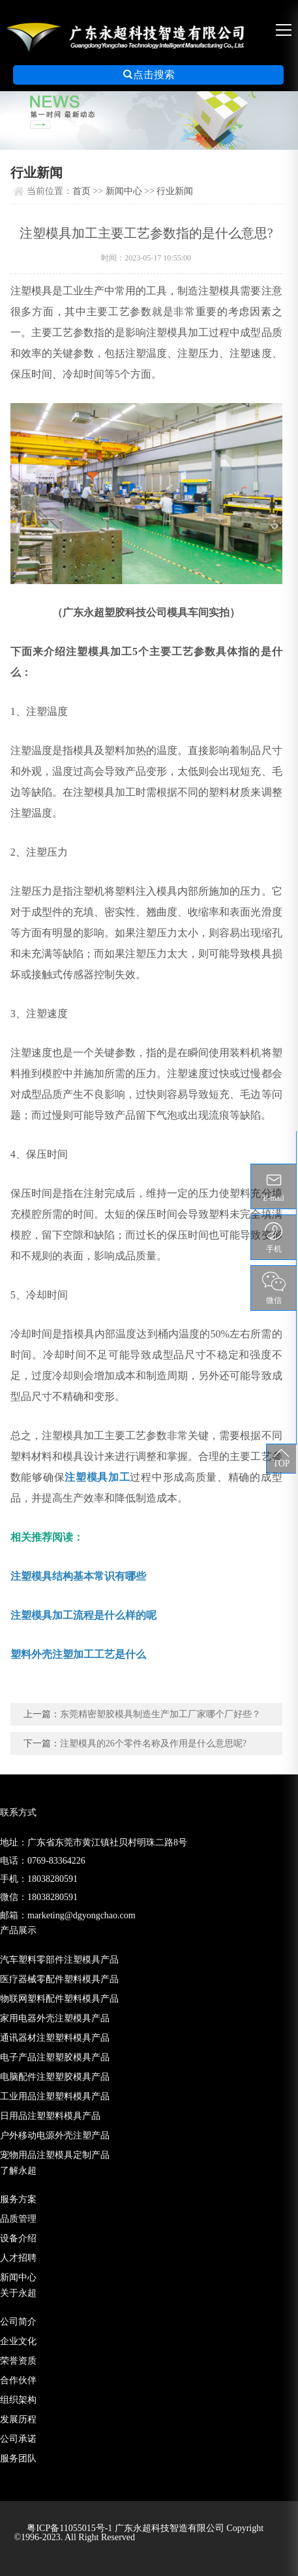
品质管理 (18, 2219)
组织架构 (18, 2400)
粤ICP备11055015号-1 (70, 2528)
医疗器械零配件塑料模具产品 (59, 1979)
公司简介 (18, 2322)
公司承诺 (18, 2439)
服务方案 (18, 2199)
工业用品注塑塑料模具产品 (55, 2096)
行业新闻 (174, 191)
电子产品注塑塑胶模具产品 (55, 2057)
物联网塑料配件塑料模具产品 (59, 1999)
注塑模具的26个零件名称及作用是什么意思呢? (153, 1743)
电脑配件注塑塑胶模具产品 (55, 2077)
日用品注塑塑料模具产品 (50, 2116)
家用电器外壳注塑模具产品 (55, 2018)
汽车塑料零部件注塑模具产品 (59, 1960)
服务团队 (18, 2458)
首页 (81, 191)
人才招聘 (18, 2258)
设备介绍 (18, 2238)
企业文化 (18, 2341)
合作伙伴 (18, 2380)
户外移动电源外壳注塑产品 (55, 2135)
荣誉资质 (18, 2361)
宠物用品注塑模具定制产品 (55, 2155)
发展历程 (18, 2419)
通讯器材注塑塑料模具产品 (55, 2038)
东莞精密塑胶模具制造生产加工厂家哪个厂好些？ (160, 1714)
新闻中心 (124, 191)
